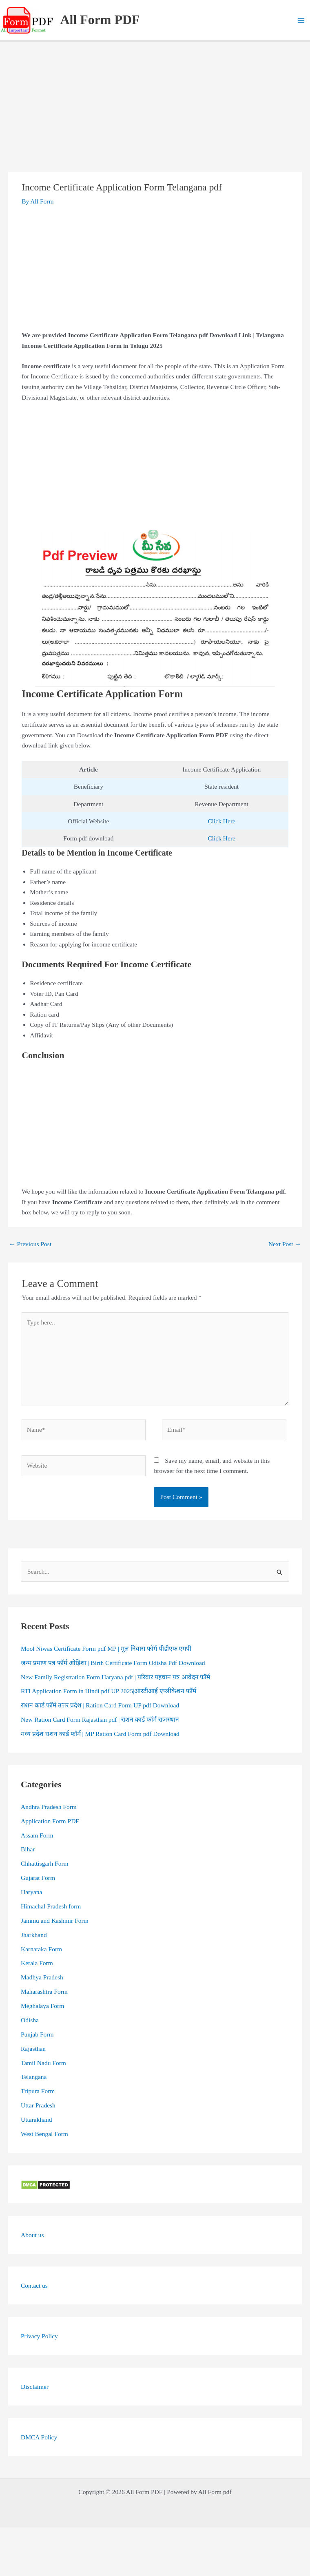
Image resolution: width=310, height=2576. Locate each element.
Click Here (221, 821)
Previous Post (30, 1243)
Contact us (34, 2285)
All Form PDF (100, 20)
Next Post (284, 1243)
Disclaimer (35, 2386)
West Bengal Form (44, 2133)
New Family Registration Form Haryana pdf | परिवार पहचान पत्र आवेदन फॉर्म (115, 1677)
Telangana (33, 2076)
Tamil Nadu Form (43, 2062)
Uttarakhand (36, 2119)
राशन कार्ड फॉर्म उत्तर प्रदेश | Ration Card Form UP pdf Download (100, 1705)
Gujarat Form (38, 1877)
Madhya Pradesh (42, 1977)
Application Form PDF (50, 1821)
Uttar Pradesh (38, 2105)
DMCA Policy (39, 2437)
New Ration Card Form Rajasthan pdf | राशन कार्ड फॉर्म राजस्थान (100, 1719)
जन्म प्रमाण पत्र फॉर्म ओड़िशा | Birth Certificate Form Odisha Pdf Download (113, 1662)
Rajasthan (33, 2048)
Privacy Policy (39, 2336)
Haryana (31, 1891)
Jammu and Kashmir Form (55, 1920)
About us (32, 2234)
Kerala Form (37, 1962)
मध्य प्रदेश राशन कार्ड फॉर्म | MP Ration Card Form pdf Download (100, 1733)
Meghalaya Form (42, 2005)
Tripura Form (38, 2090)
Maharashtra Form (44, 1991)
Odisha (30, 2020)
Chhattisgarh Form (45, 1863)
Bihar (28, 1849)
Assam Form (37, 1835)
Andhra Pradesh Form (49, 1806)
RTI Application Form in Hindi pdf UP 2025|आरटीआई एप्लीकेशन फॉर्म (108, 1690)
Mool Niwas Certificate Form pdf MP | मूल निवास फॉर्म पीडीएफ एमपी (106, 1648)
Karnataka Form (41, 1949)
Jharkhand (34, 1934)
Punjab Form (37, 2034)
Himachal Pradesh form (51, 1906)
